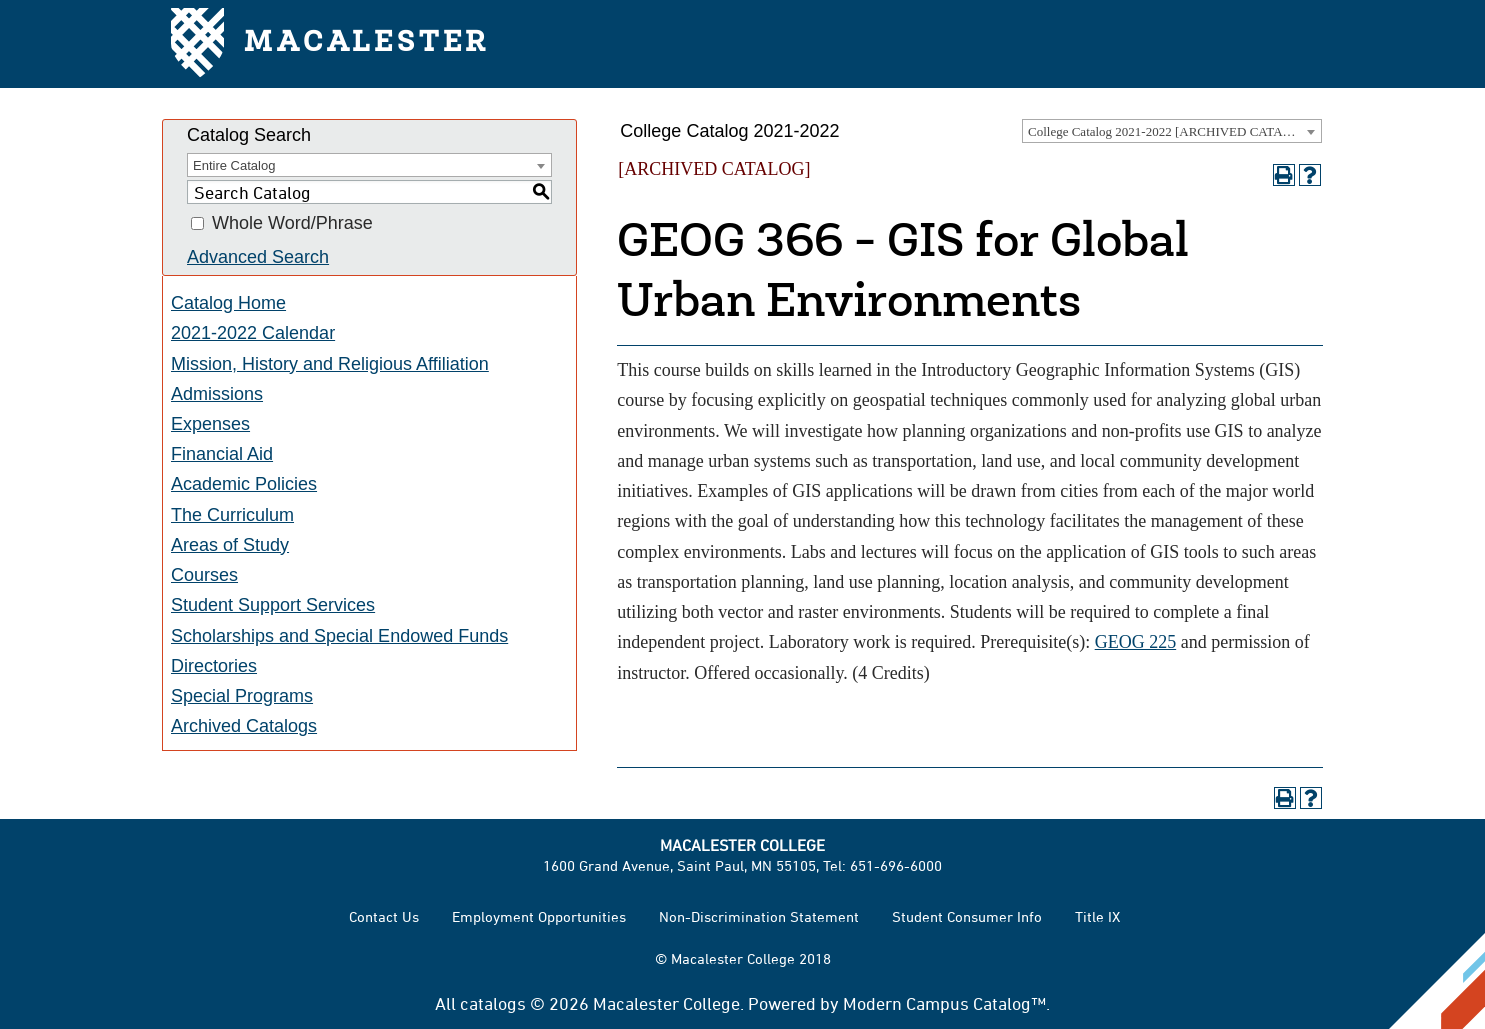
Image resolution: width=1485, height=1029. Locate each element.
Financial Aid (222, 454)
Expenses (210, 424)
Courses (204, 575)
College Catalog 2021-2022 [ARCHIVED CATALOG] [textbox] (1171, 131)
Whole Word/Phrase (292, 224)
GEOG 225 (1136, 642)
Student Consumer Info (967, 916)
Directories (214, 666)
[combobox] (1172, 131)
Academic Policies (244, 484)
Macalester (330, 44)
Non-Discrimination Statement (759, 916)
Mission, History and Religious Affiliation (330, 364)
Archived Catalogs (244, 726)
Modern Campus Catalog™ (944, 1003)
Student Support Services (273, 605)
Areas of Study (230, 545)
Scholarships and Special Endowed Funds (339, 636)
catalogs (493, 1003)
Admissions (217, 394)
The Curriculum (232, 515)
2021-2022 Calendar (253, 333)
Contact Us (384, 916)
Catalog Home (228, 303)
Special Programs (242, 696)
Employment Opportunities (539, 916)
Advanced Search (258, 257)
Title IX (1097, 916)
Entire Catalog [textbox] (234, 165)
